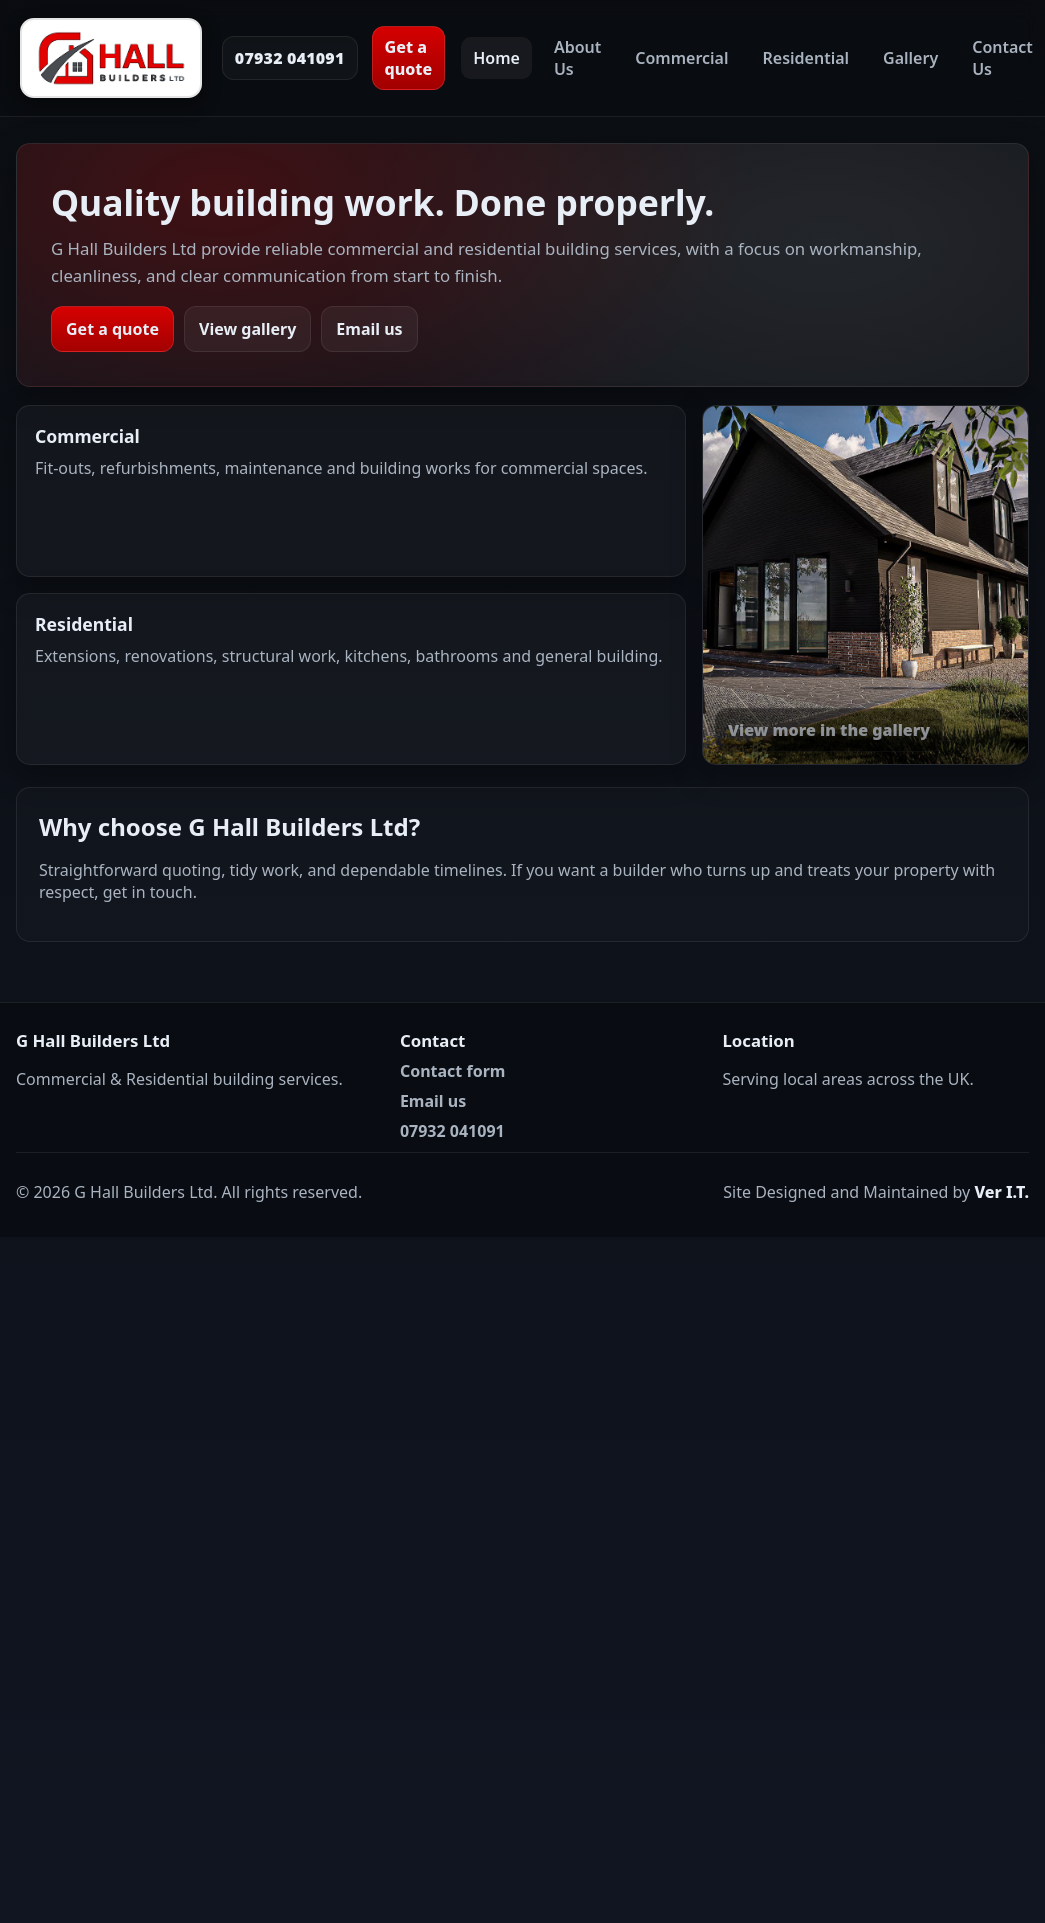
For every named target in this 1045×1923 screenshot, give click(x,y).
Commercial (681, 58)
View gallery (247, 329)
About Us (577, 58)
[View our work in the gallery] (865, 585)
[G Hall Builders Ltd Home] (111, 58)
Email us (369, 329)
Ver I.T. (1001, 1192)
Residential (806, 58)
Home (496, 58)
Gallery (910, 58)
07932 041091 (290, 58)
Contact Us (1002, 58)
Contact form (453, 1071)
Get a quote (409, 58)
